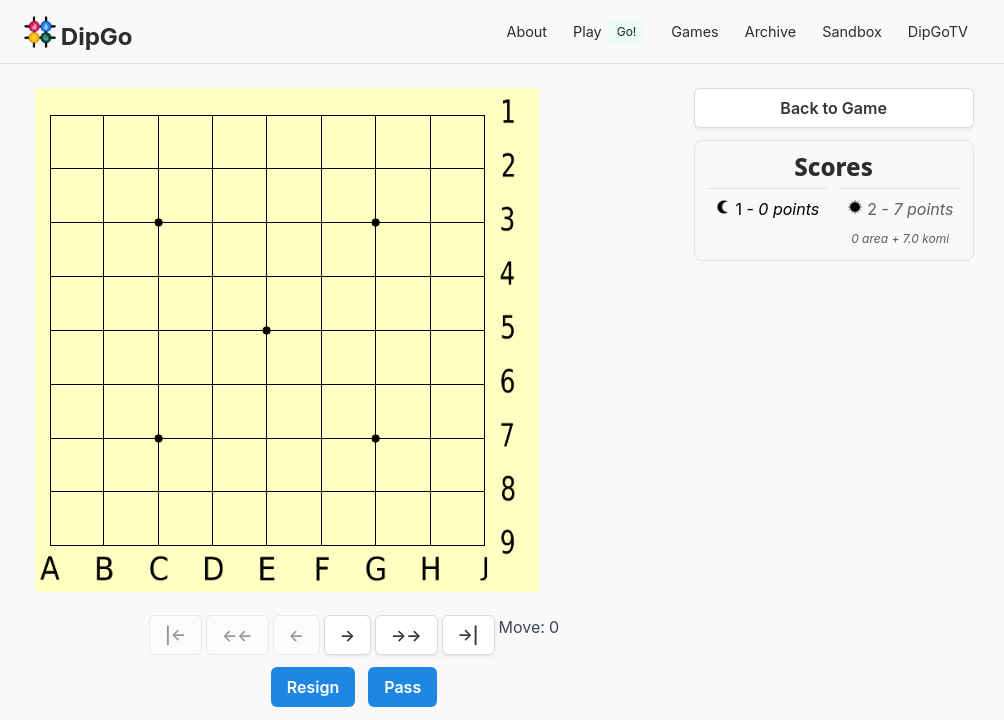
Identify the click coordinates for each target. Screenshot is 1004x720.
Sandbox (852, 31)
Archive (771, 31)
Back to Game (833, 108)
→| (468, 635)
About (526, 31)
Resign (313, 687)
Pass (402, 687)
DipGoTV (938, 31)
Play (609, 32)
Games (694, 31)
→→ (406, 635)
